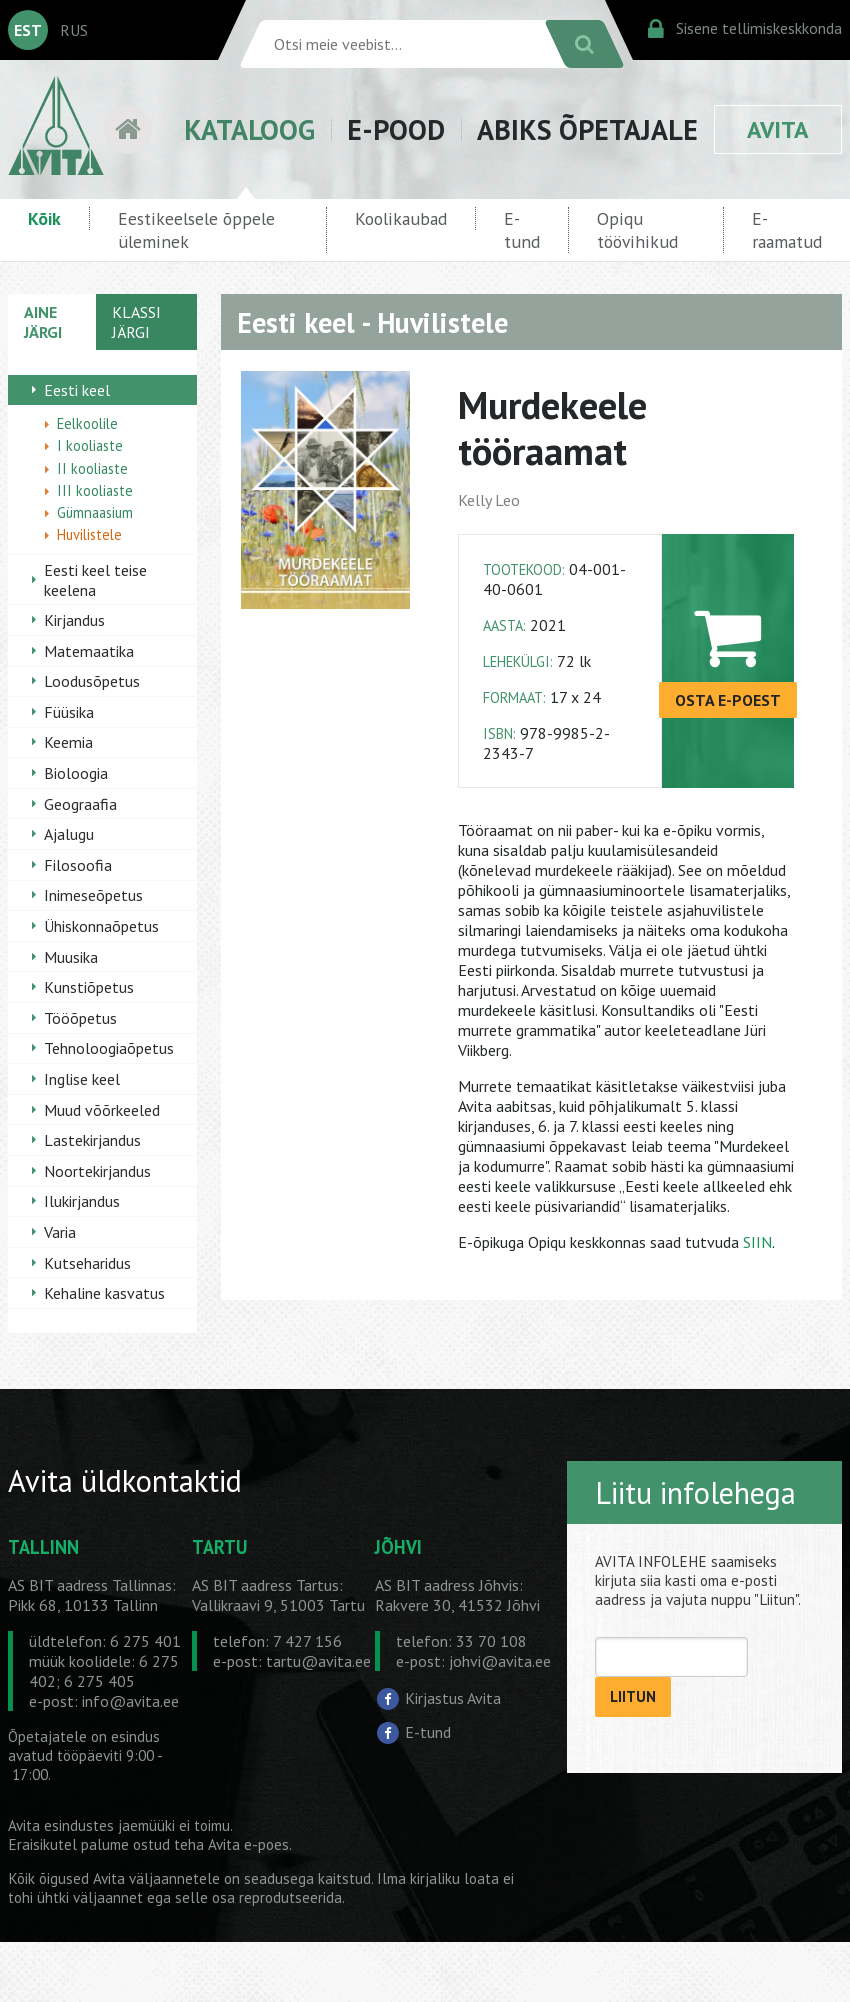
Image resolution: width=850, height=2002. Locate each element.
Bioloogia (76, 773)
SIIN (757, 1242)
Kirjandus (74, 620)
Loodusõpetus (92, 681)
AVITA (778, 129)
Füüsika (69, 712)
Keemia (68, 742)
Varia (60, 1232)
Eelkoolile (87, 423)
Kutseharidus (87, 1263)
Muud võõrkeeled (102, 1110)
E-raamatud (787, 230)
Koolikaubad (401, 218)
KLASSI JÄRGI (136, 322)
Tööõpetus (80, 1018)
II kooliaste (92, 468)
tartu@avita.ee (318, 1661)
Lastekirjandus (92, 1140)
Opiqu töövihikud (637, 230)
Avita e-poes (248, 1844)
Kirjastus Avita (453, 1698)
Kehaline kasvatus (104, 1293)
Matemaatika (89, 651)
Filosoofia (78, 865)
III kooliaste (95, 490)
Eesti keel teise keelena (95, 580)
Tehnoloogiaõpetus (109, 1048)
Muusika (71, 957)
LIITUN (633, 1696)
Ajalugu (69, 834)
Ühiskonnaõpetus (101, 926)
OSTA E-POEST (728, 700)
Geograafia (80, 804)
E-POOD (396, 129)
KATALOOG (249, 129)
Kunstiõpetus (89, 987)
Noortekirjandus (97, 1171)
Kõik (44, 218)
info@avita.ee (130, 1701)
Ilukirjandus (82, 1201)
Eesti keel (77, 390)
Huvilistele (89, 534)
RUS (74, 30)
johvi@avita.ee (500, 1661)
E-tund (522, 230)
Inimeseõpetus (93, 895)
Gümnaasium (95, 512)
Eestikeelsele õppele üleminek (196, 230)
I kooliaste (90, 445)
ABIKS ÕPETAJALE (587, 129)
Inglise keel (82, 1079)
